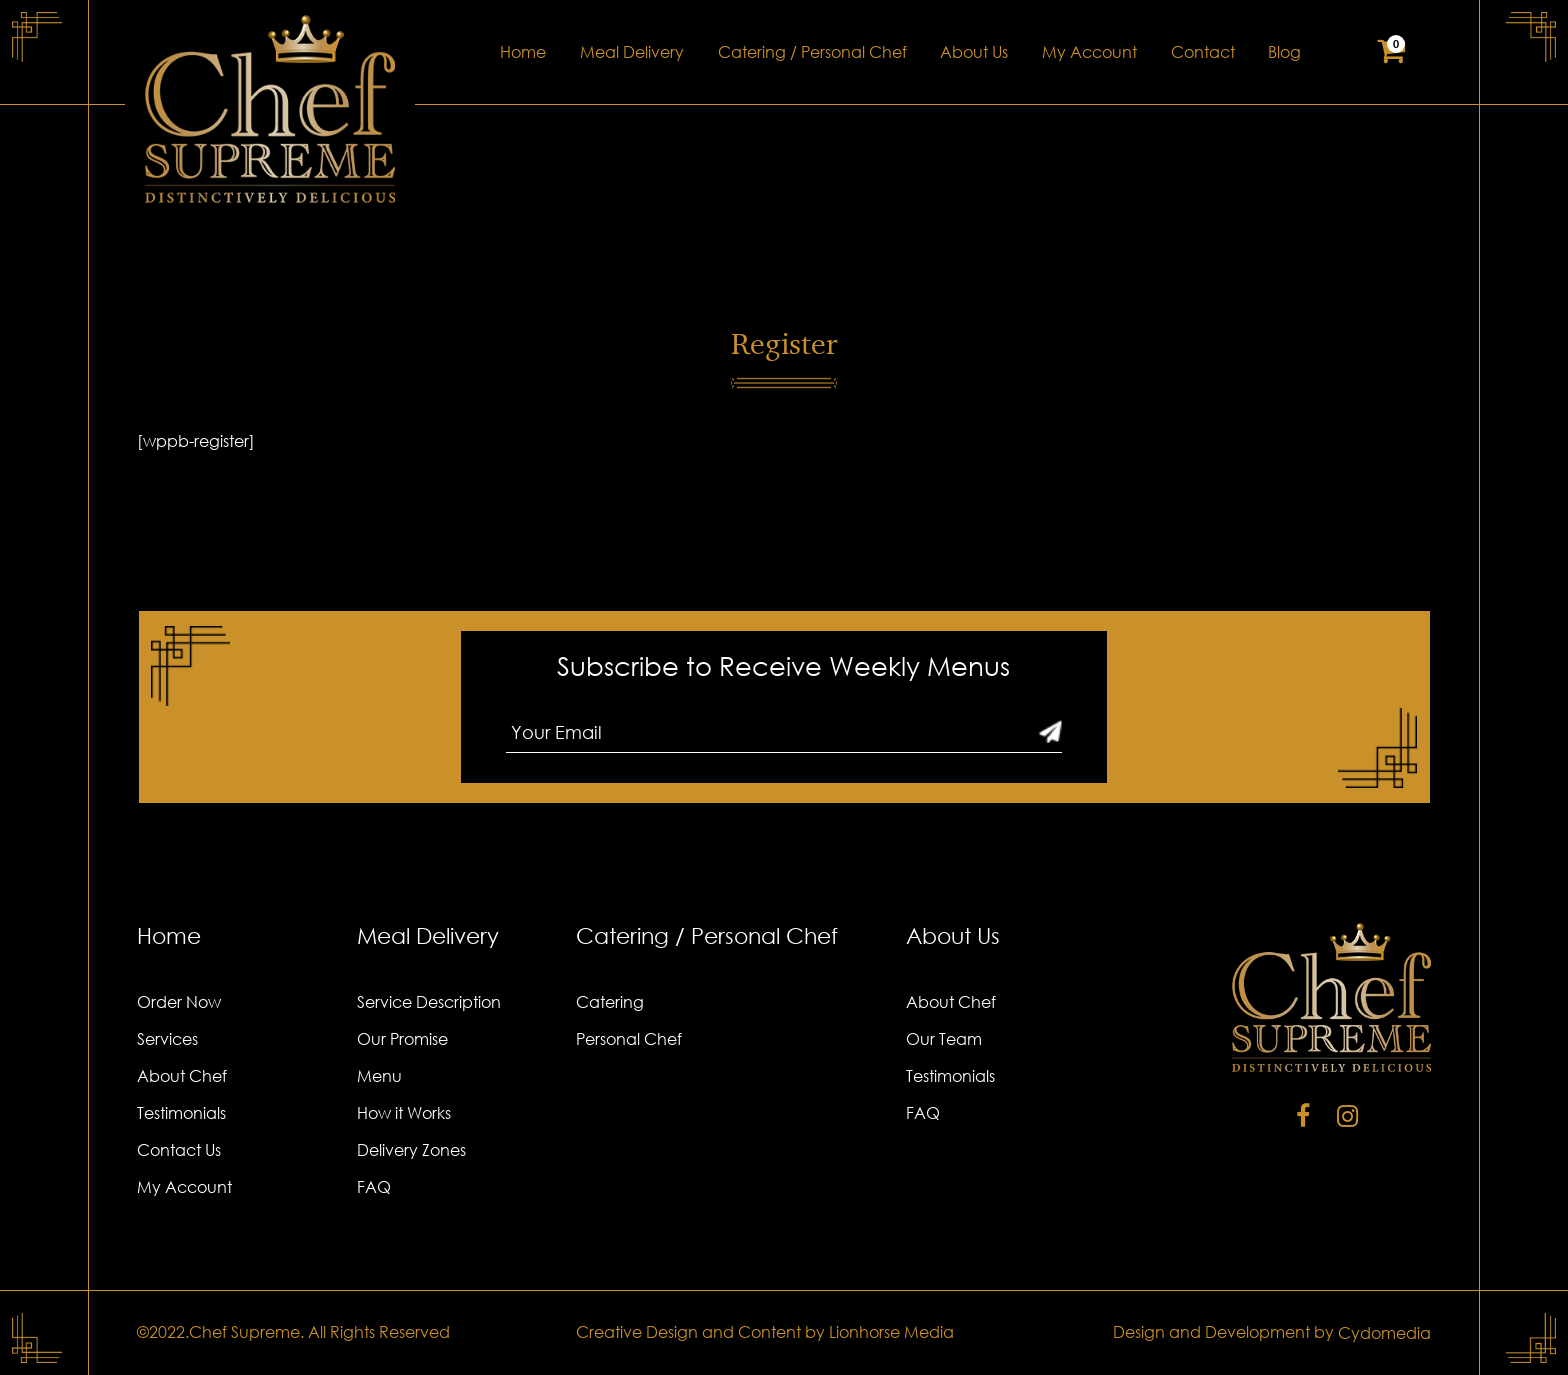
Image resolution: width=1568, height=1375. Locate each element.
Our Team (944, 1039)
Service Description (429, 1002)
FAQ (374, 1187)
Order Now (179, 1002)
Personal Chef (629, 1039)
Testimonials (181, 1113)
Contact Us (179, 1150)
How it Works (404, 1113)
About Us (974, 52)
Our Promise (402, 1039)
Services (167, 1039)
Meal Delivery (632, 52)
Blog (1284, 52)
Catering (610, 1002)
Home (523, 52)
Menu (379, 1076)
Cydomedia (1384, 1333)
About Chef (182, 1076)
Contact (1203, 52)
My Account (1089, 52)
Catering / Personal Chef (812, 52)
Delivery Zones (411, 1150)
